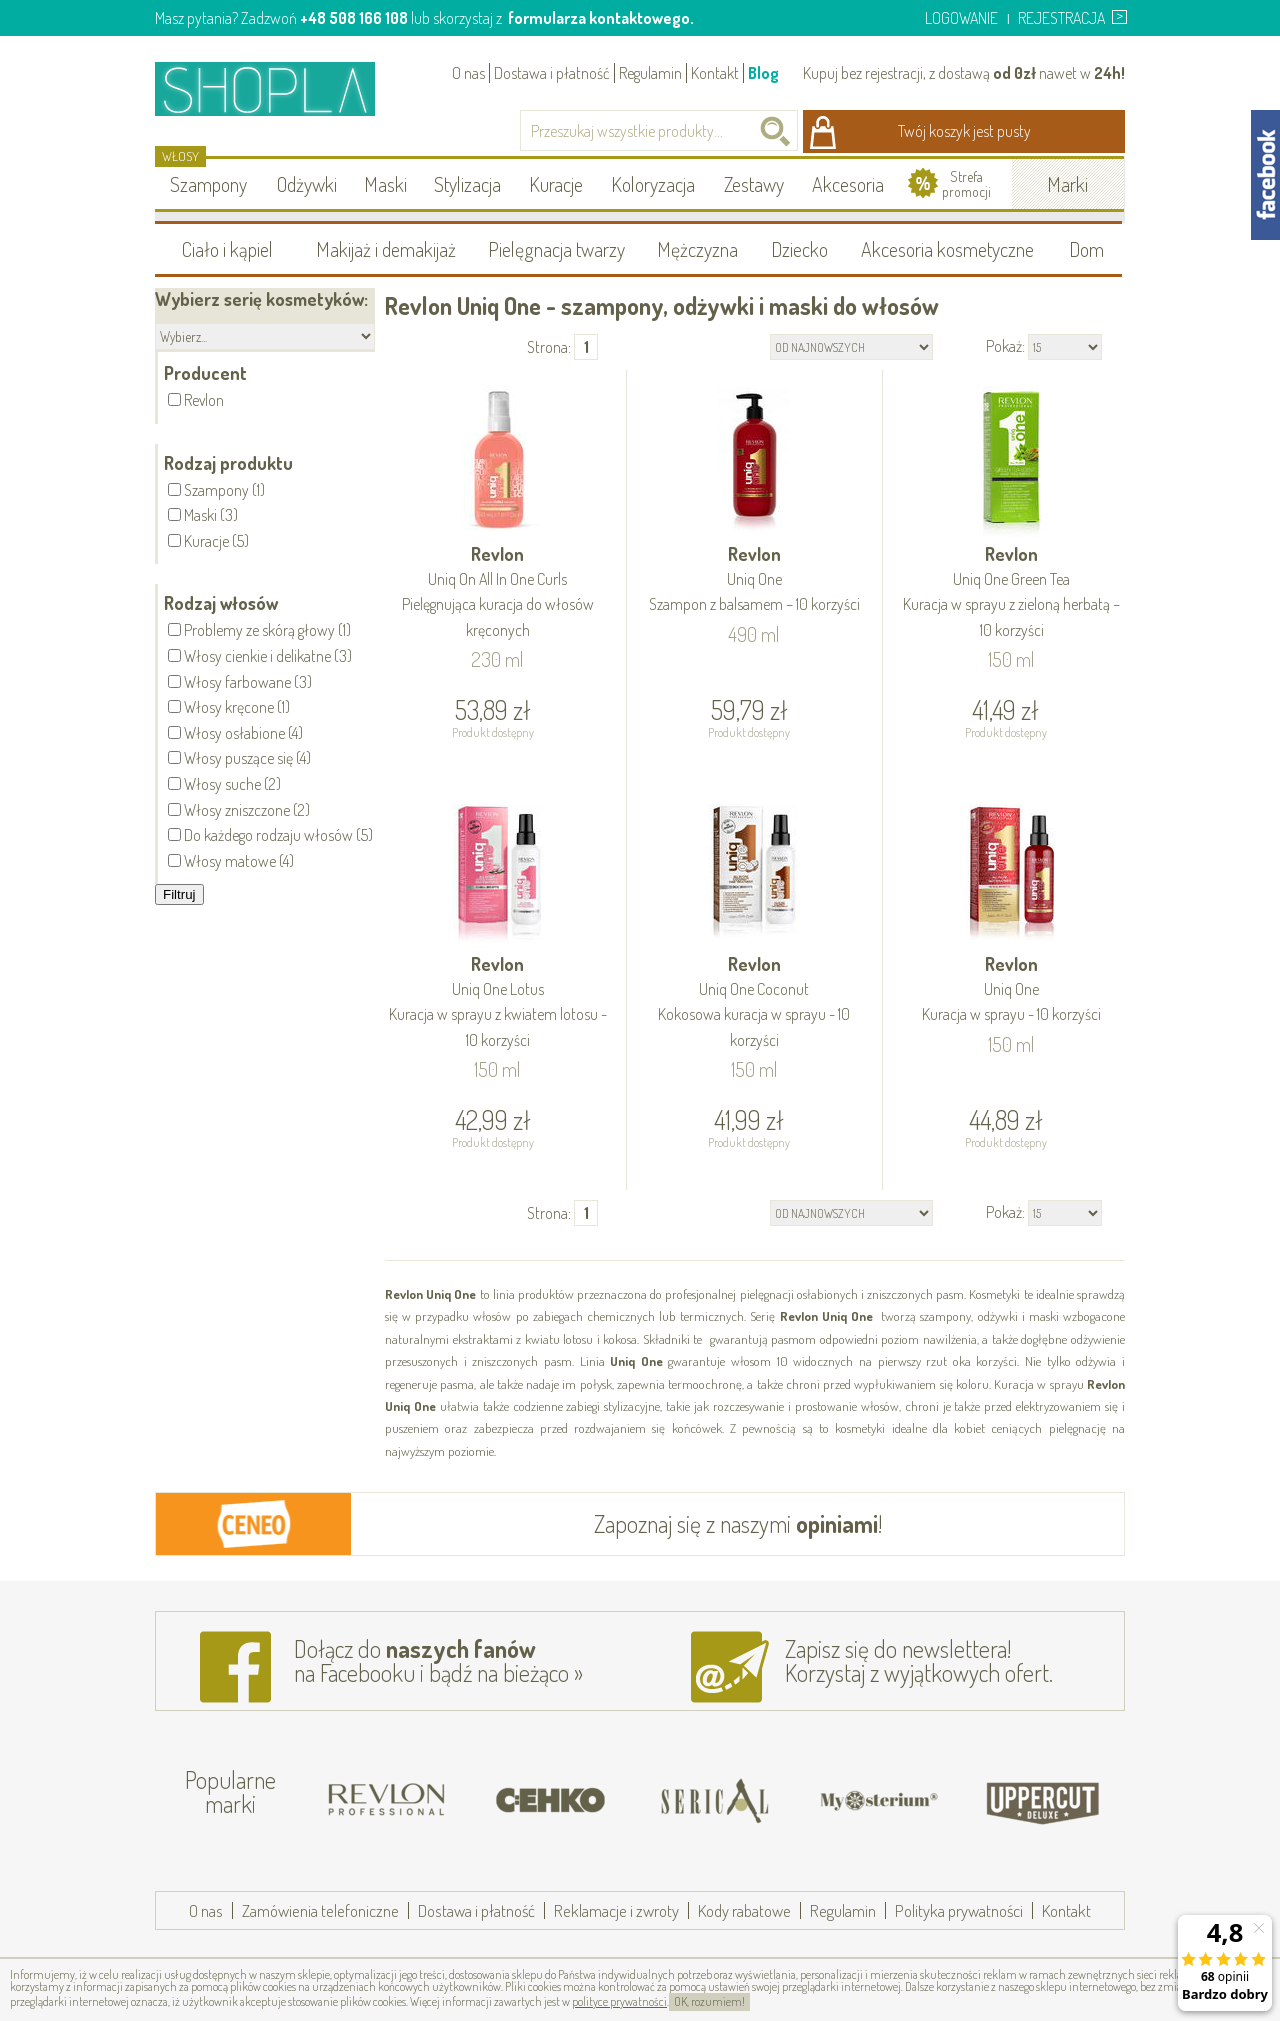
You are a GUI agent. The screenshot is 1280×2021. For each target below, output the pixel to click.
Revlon (498, 593)
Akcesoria (848, 184)
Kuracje (556, 184)
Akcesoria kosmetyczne (947, 249)
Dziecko (799, 249)
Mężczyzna (697, 249)
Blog (763, 73)
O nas (468, 73)
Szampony (208, 184)
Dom (1086, 249)
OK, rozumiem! (709, 2001)
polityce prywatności (619, 2001)
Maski (385, 184)
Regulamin (650, 73)
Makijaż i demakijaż (386, 249)
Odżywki (307, 184)
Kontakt (715, 73)
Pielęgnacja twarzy (556, 249)
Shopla (278, 88)
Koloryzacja (653, 184)
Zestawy (754, 184)
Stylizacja (467, 184)
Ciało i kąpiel (227, 249)
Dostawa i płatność (552, 73)
